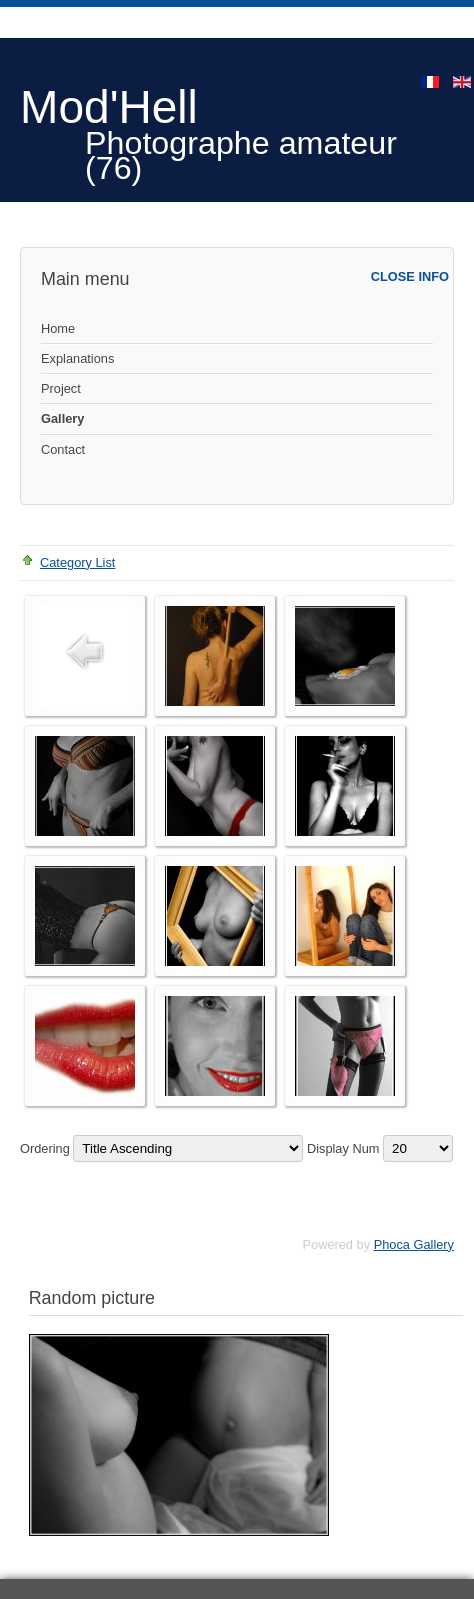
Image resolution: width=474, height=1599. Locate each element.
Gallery (62, 418)
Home (58, 328)
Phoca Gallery (414, 1244)
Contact (63, 449)
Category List (77, 562)
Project (61, 388)
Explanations (77, 358)
